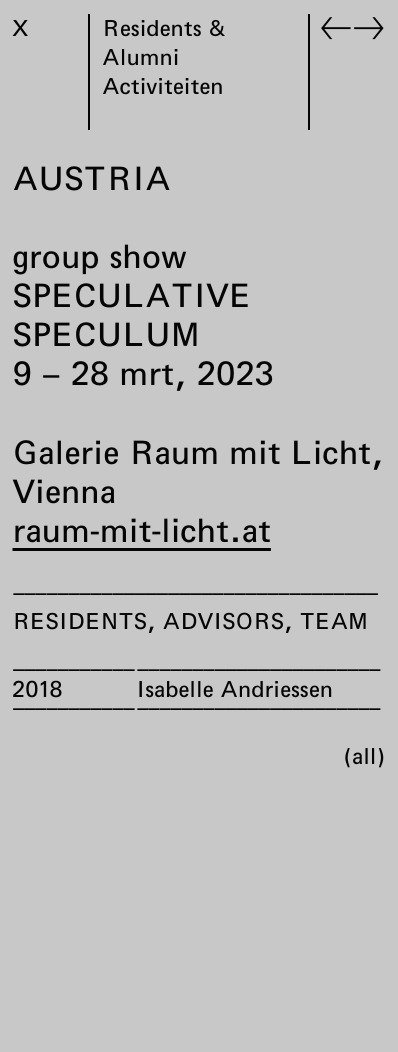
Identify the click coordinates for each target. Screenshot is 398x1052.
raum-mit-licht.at (142, 530)
